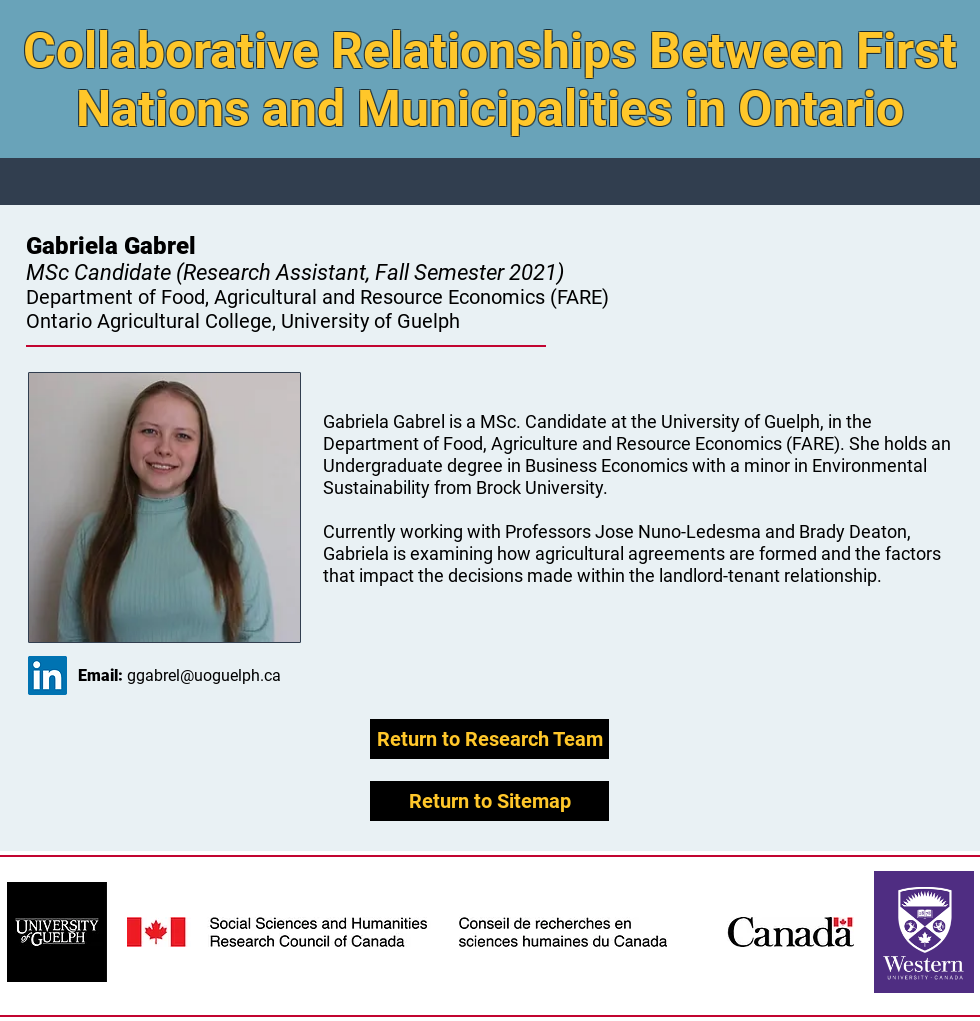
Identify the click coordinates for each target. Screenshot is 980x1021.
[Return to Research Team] (489, 739)
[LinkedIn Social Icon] (47, 675)
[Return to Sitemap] (489, 801)
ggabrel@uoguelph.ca (204, 675)
